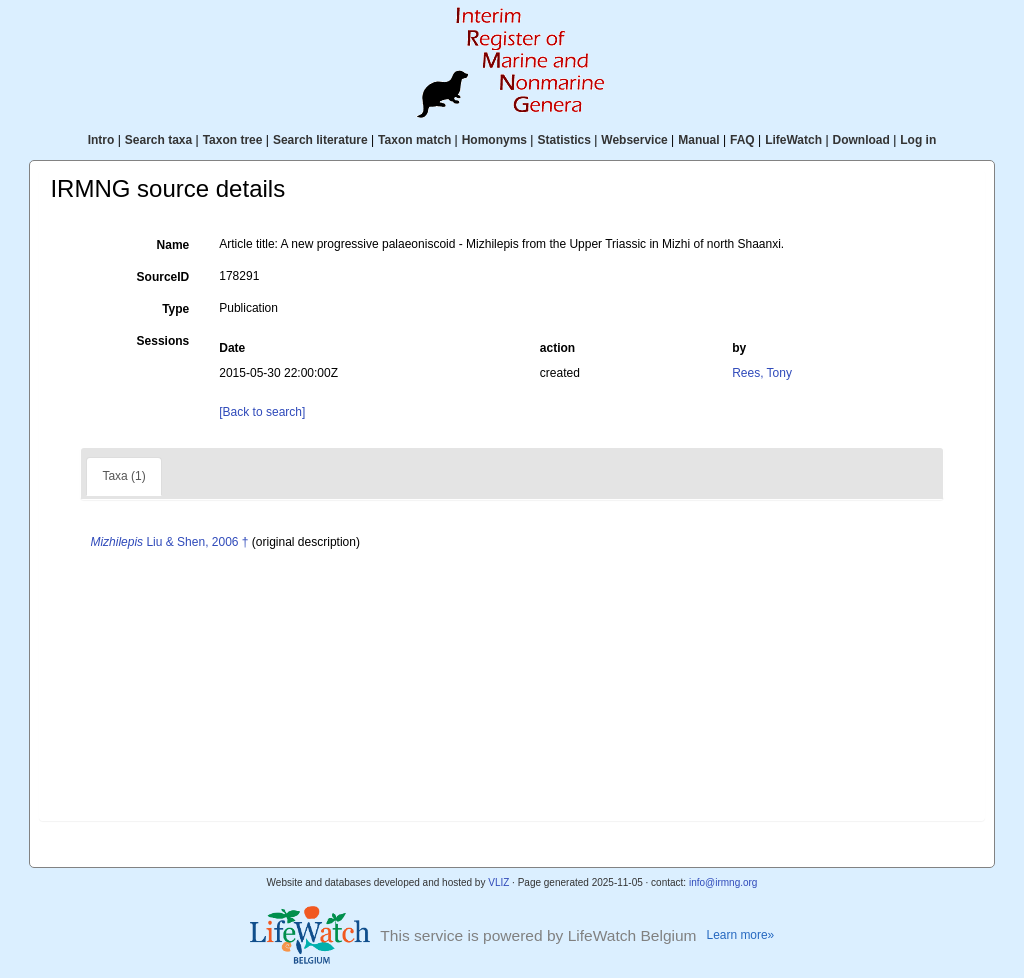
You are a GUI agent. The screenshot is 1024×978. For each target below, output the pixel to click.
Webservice (634, 140)
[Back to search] (262, 412)
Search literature (320, 140)
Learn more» (741, 935)
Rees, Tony (762, 373)
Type (175, 309)
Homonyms (494, 140)
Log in (918, 140)
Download (861, 140)
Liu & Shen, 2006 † (169, 542)
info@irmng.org (723, 882)
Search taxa (158, 140)
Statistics (563, 140)
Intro (101, 140)
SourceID (163, 277)
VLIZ (498, 882)
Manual (698, 140)
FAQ (742, 140)
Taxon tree (233, 140)
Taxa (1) (123, 476)
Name (173, 245)
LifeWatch (793, 140)
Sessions (163, 341)
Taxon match (414, 140)
